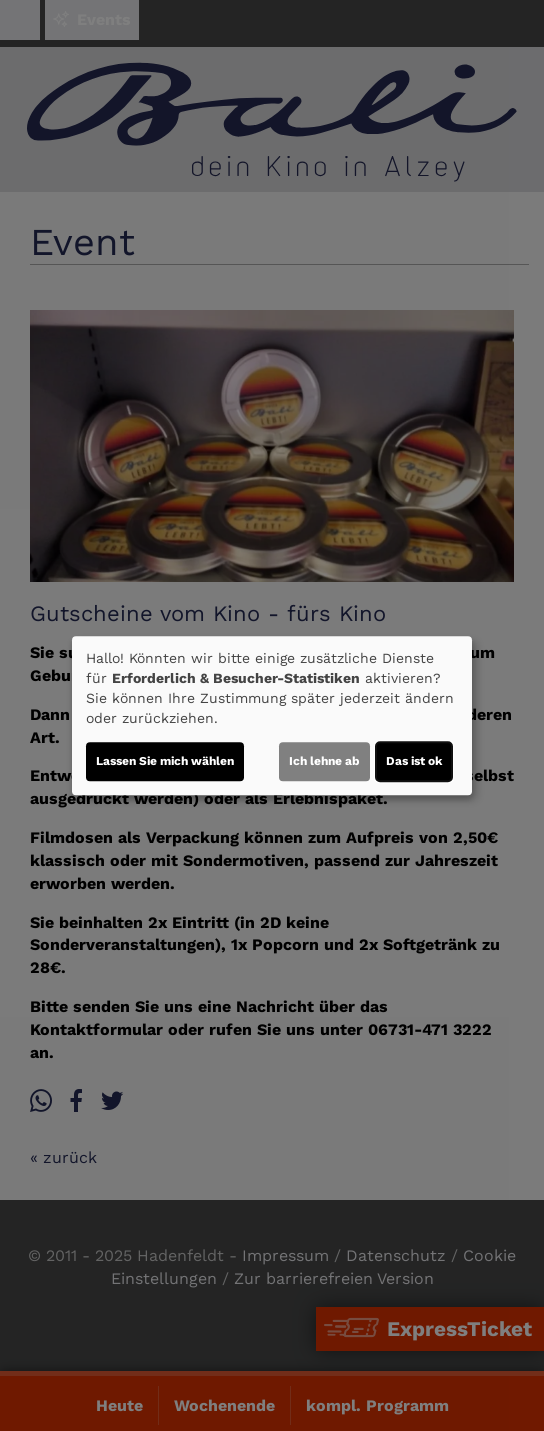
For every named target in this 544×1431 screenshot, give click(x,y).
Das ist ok (414, 761)
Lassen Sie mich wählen (165, 761)
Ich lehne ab (324, 761)
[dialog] (272, 716)
